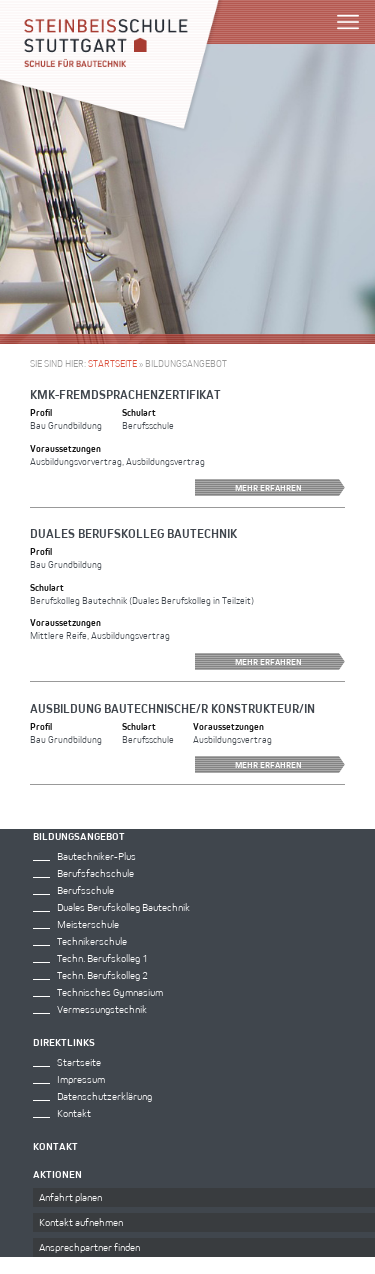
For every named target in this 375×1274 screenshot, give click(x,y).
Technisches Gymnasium (110, 992)
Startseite (112, 363)
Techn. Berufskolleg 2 (102, 975)
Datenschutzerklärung (104, 1096)
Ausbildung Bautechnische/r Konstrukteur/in (172, 708)
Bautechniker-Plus (96, 856)
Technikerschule (92, 941)
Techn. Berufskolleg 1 (102, 958)
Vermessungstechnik (102, 1009)
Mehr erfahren (290, 487)
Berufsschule (85, 890)
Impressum (81, 1079)
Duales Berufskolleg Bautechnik (133, 533)
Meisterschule (88, 924)
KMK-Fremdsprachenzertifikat (125, 394)
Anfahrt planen (70, 1197)
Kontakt (74, 1113)
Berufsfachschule (95, 873)
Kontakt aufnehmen (81, 1222)
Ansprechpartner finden (89, 1247)
